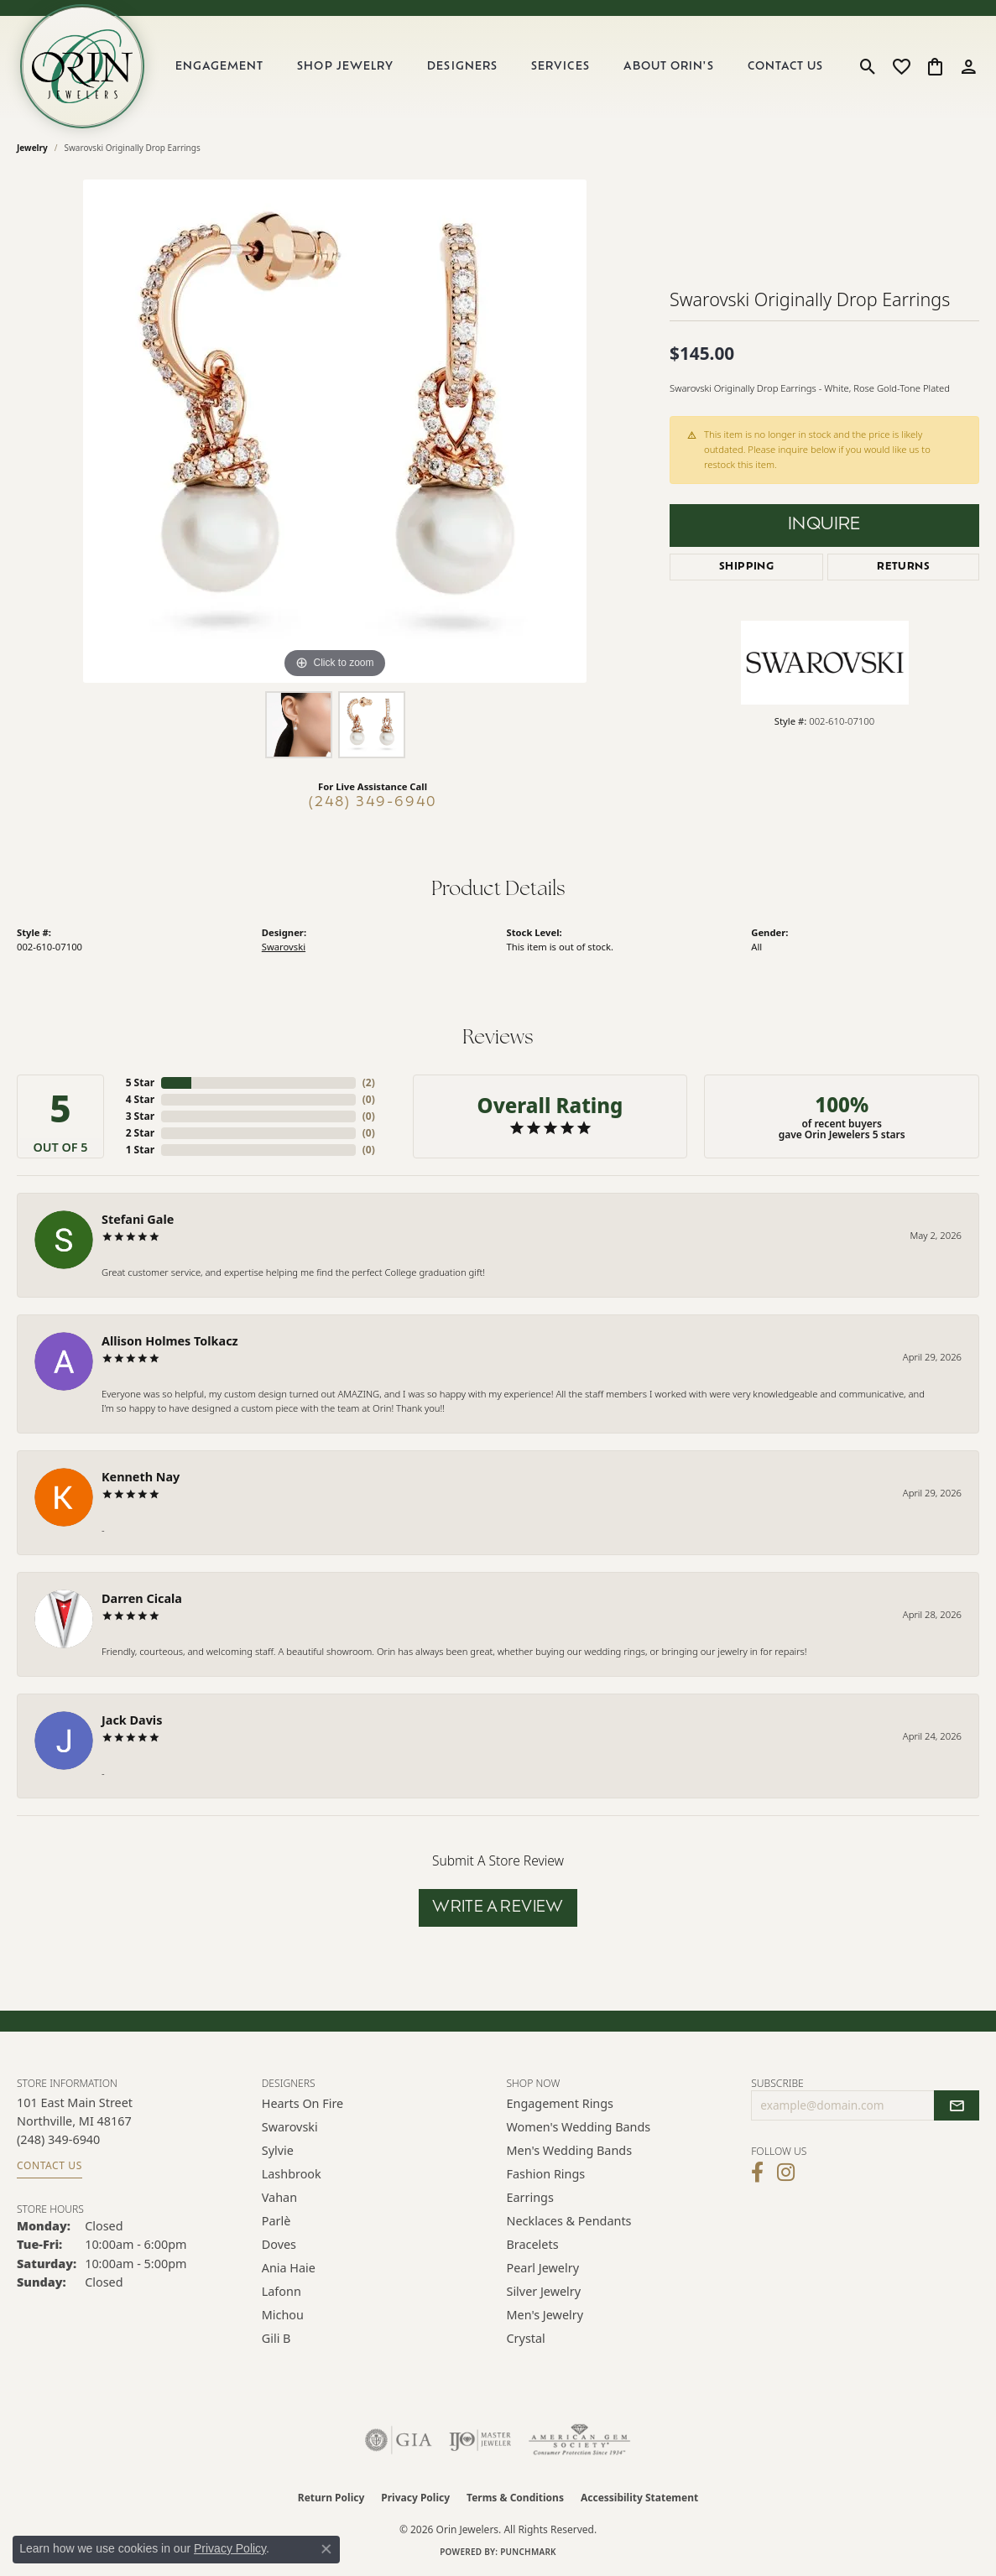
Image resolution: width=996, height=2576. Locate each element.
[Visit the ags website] (579, 2440)
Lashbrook (291, 2174)
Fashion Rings (546, 2174)
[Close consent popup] (326, 2549)
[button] (868, 66)
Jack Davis (132, 1720)
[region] (335, 431)
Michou (283, 2315)
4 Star (140, 1099)
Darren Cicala (142, 1598)
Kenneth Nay (141, 1477)
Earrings (530, 2197)
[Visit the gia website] (398, 2440)
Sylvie (278, 2150)
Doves (279, 2244)
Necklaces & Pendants (569, 2221)
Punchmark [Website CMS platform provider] (528, 2552)
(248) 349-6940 (373, 802)
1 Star (140, 1149)
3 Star (140, 1116)
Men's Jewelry (545, 2315)
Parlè (276, 2221)
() (368, 1082)
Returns (903, 567)
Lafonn (281, 2291)
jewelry (32, 148)
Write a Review (498, 1908)
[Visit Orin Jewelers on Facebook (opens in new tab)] (757, 2172)
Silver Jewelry (544, 2291)
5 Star (140, 1082)
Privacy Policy (415, 2497)
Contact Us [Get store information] (49, 2165)
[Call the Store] (58, 2139)
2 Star (140, 1133)
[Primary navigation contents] (499, 66)
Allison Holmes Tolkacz (170, 1341)
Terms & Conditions (515, 2497)
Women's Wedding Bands (579, 2127)
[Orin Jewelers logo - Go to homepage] (82, 66)
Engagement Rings (560, 2103)
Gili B (276, 2338)
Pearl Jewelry (543, 2268)
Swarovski (283, 946)
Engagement (219, 66)
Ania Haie (288, 2268)
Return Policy (331, 2497)
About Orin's (668, 66)
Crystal (526, 2338)
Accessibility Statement (639, 2497)
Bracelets (533, 2244)
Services (560, 66)
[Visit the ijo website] (480, 2440)
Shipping (746, 567)
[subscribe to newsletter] (956, 2105)
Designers (462, 66)
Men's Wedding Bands (570, 2150)
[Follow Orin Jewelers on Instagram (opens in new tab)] (786, 2172)
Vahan (279, 2197)
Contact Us (785, 66)
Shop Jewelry (345, 66)
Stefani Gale (138, 1219)
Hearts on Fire (302, 2103)
